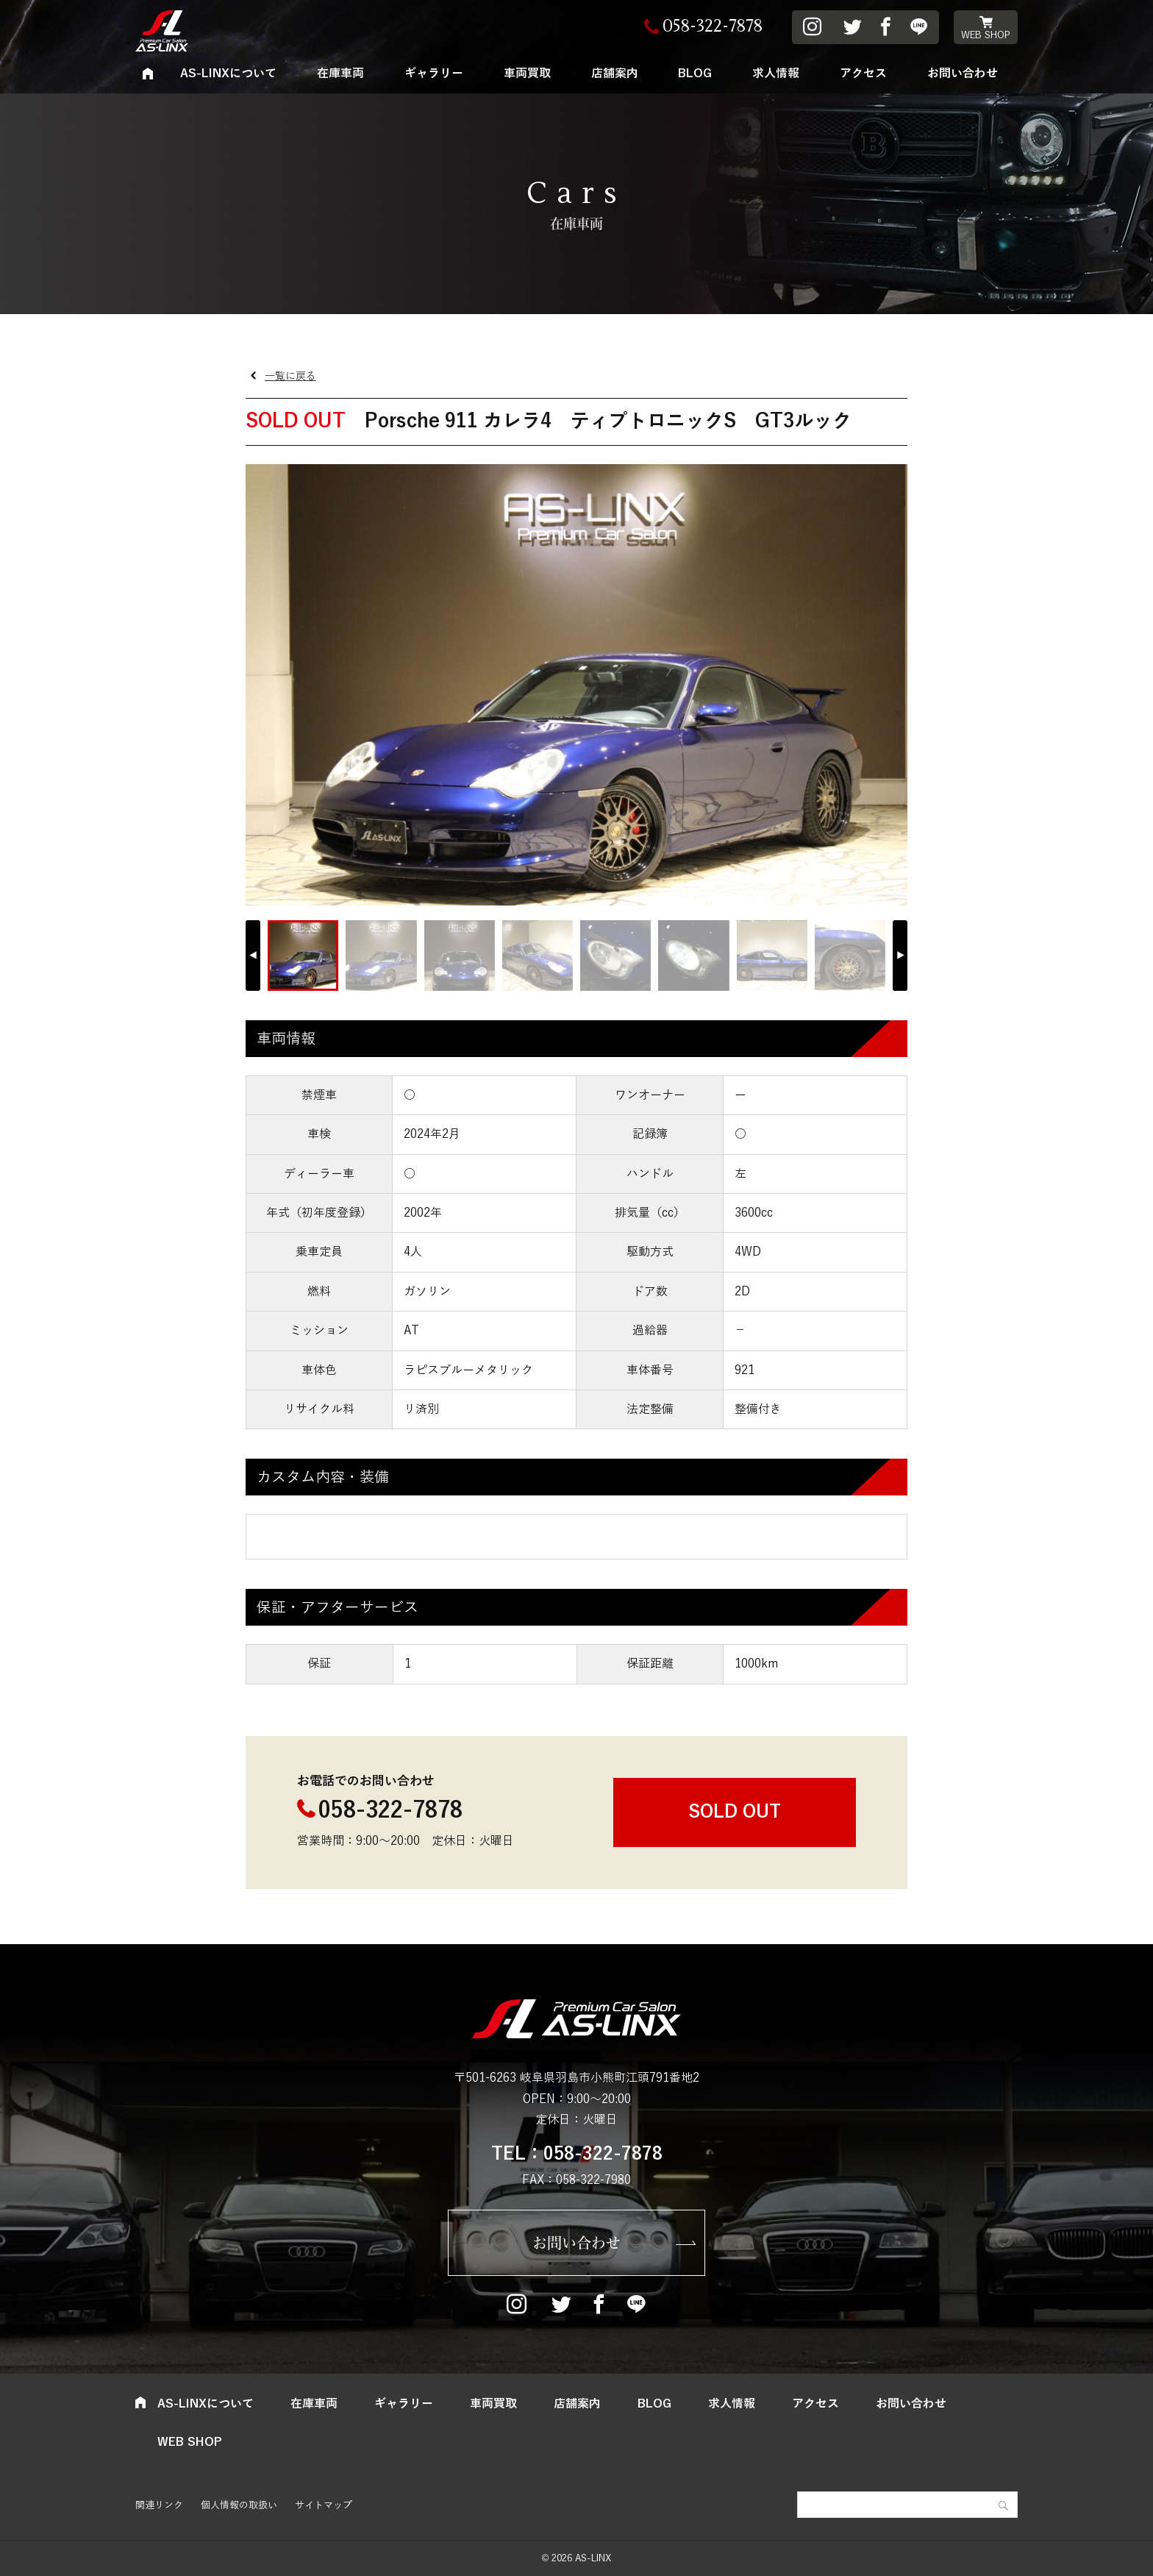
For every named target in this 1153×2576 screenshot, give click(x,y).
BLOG (695, 73)
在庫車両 (340, 73)
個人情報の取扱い (239, 2505)
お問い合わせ (962, 73)
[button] (900, 955)
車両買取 (527, 73)
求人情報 (775, 73)
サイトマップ (323, 2505)
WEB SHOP (985, 35)
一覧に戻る (290, 376)
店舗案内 (614, 73)
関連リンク (159, 2505)
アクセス (863, 73)
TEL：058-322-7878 (577, 2153)
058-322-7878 (390, 1810)
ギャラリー (433, 73)
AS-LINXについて (228, 73)
